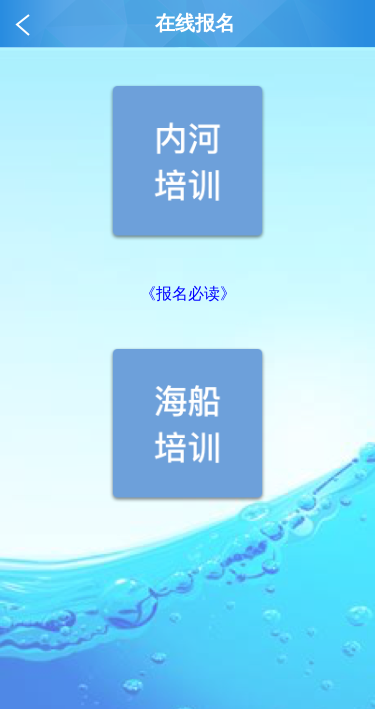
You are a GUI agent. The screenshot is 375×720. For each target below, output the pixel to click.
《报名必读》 (188, 293)
